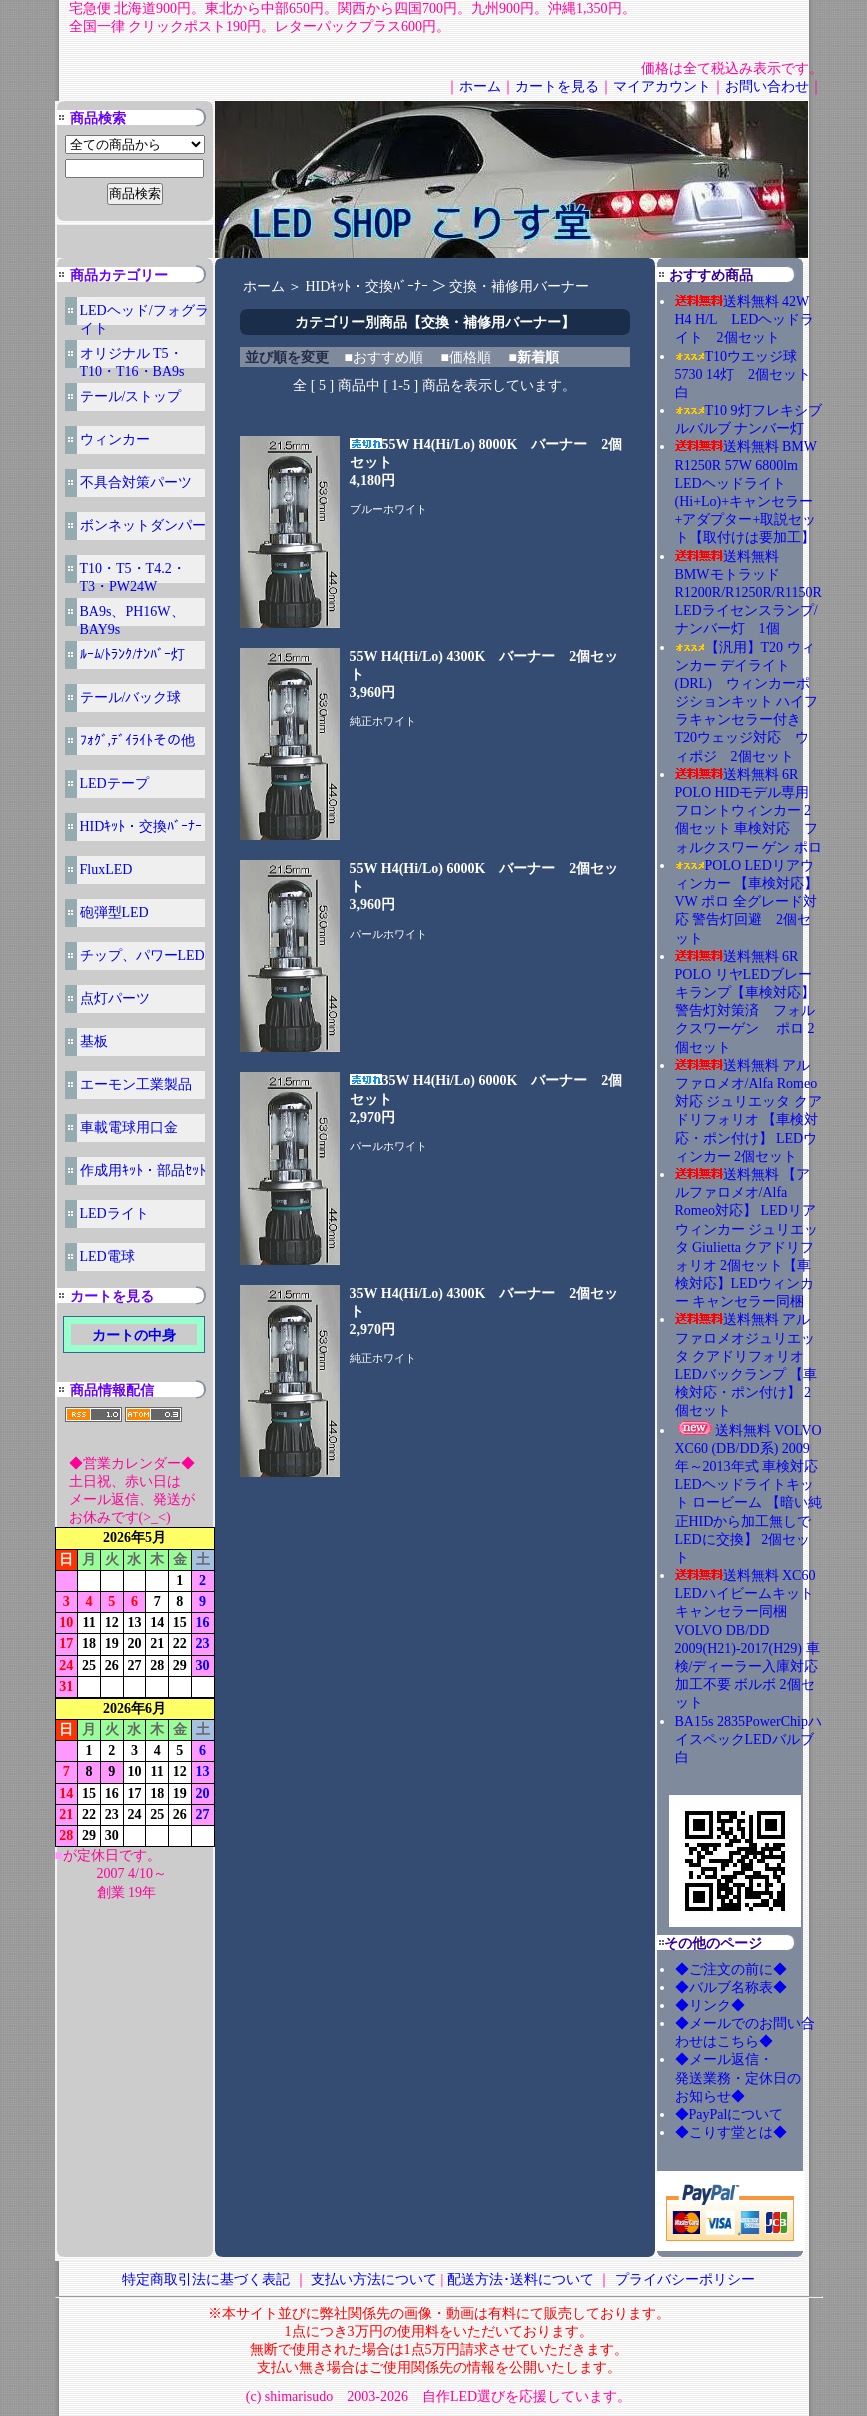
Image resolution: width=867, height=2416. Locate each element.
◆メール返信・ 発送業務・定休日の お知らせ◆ (759, 2077)
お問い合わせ (767, 86)
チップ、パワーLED (142, 955)
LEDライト (114, 1213)
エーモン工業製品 (136, 1084)
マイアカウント (662, 86)
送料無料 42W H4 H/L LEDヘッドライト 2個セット (745, 319)
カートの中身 (134, 1335)
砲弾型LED (114, 912)
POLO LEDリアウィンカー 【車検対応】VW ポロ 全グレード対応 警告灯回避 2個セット (747, 902)
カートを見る (557, 86)
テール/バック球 (131, 697)
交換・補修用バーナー (519, 286)
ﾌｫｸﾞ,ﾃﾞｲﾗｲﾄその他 (138, 740)
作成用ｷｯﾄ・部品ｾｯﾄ (143, 1170)
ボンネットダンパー (143, 525)
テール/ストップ (131, 396)
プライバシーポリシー (685, 2279)
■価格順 (465, 357)
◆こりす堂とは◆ (731, 2132)
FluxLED (106, 869)
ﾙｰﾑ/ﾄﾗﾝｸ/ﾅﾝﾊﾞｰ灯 (133, 654)
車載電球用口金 (129, 1127)
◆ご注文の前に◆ (731, 1969)
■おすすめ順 (384, 357)
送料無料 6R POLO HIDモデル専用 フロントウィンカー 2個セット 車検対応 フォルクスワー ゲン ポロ (748, 811)
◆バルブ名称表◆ (731, 1987)
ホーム (480, 86)
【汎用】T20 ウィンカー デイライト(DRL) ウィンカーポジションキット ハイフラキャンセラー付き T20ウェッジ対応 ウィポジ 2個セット (747, 702)
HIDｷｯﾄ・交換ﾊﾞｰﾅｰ (141, 826)
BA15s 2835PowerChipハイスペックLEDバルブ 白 (748, 1739)
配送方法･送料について (520, 2279)
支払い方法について (374, 2279)
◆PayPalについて (729, 2114)
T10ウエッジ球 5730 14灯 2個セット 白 (750, 374)
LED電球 (107, 1256)
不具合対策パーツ (136, 482)
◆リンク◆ (710, 2005)
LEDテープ (114, 783)
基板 (94, 1041)
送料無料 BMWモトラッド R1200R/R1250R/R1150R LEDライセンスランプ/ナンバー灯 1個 (748, 593)
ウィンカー (115, 439)
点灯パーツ (115, 998)
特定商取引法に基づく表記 (206, 2279)
